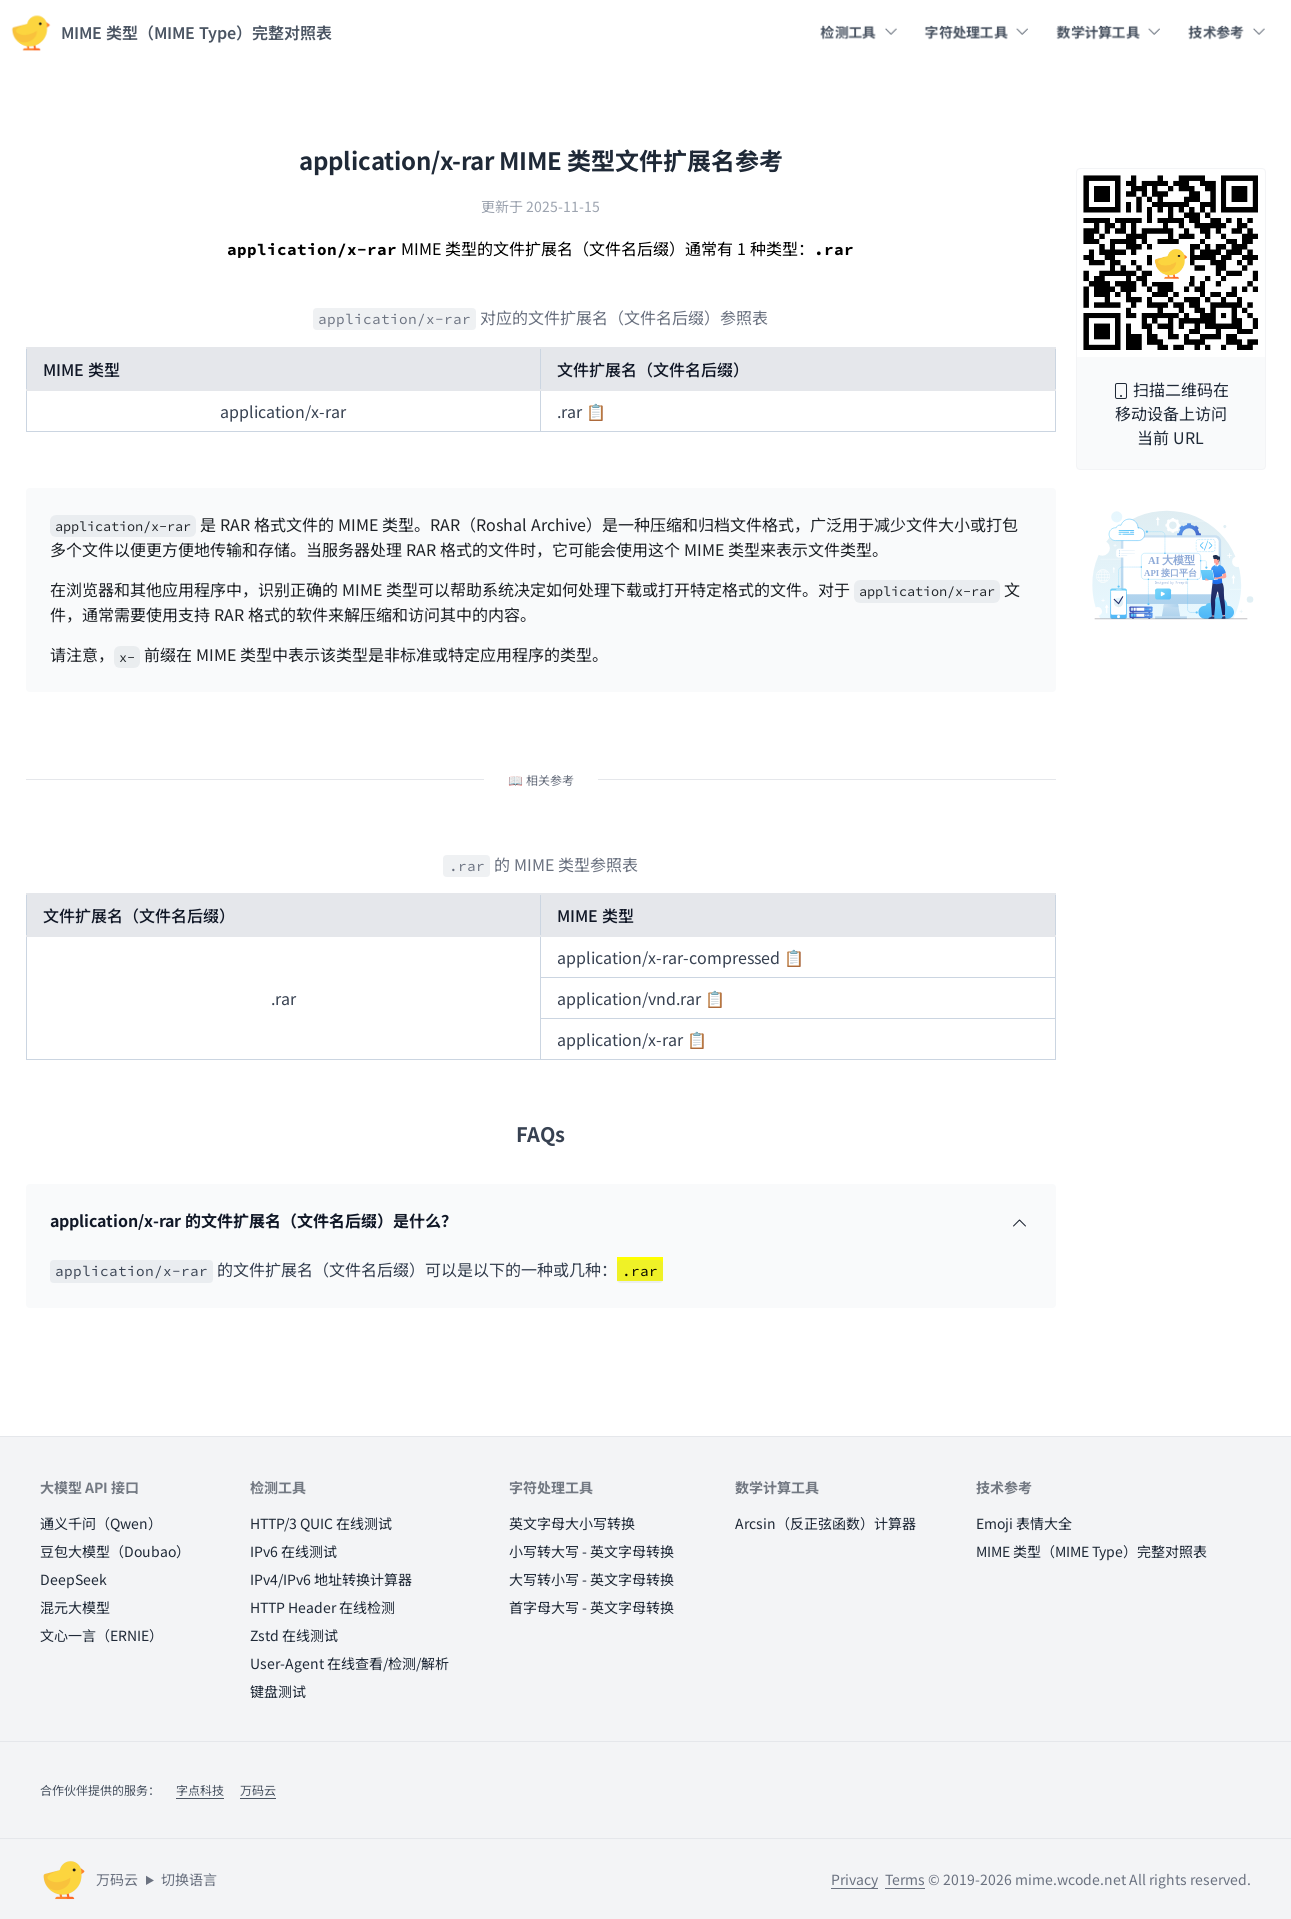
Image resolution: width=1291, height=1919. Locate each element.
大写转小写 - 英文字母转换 (591, 1579)
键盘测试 (278, 1691)
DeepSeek (73, 1579)
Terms (905, 1879)
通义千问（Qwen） (101, 1523)
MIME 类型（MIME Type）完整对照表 (1091, 1551)
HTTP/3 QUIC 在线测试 (321, 1523)
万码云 (258, 1789)
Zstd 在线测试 (294, 1635)
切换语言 (189, 1879)
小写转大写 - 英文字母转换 (591, 1551)
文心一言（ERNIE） (101, 1635)
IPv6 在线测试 (293, 1551)
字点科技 (200, 1789)
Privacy (854, 1879)
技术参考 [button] (1227, 32)
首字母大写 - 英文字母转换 (591, 1607)
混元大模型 (75, 1607)
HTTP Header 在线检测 (322, 1607)
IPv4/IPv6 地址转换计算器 (331, 1579)
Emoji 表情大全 (1024, 1523)
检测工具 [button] (859, 32)
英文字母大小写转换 (572, 1523)
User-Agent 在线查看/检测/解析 (349, 1663)
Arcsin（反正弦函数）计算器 (825, 1523)
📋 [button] (596, 411)
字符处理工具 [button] (977, 32)
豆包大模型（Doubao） (115, 1551)
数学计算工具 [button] (1109, 32)
